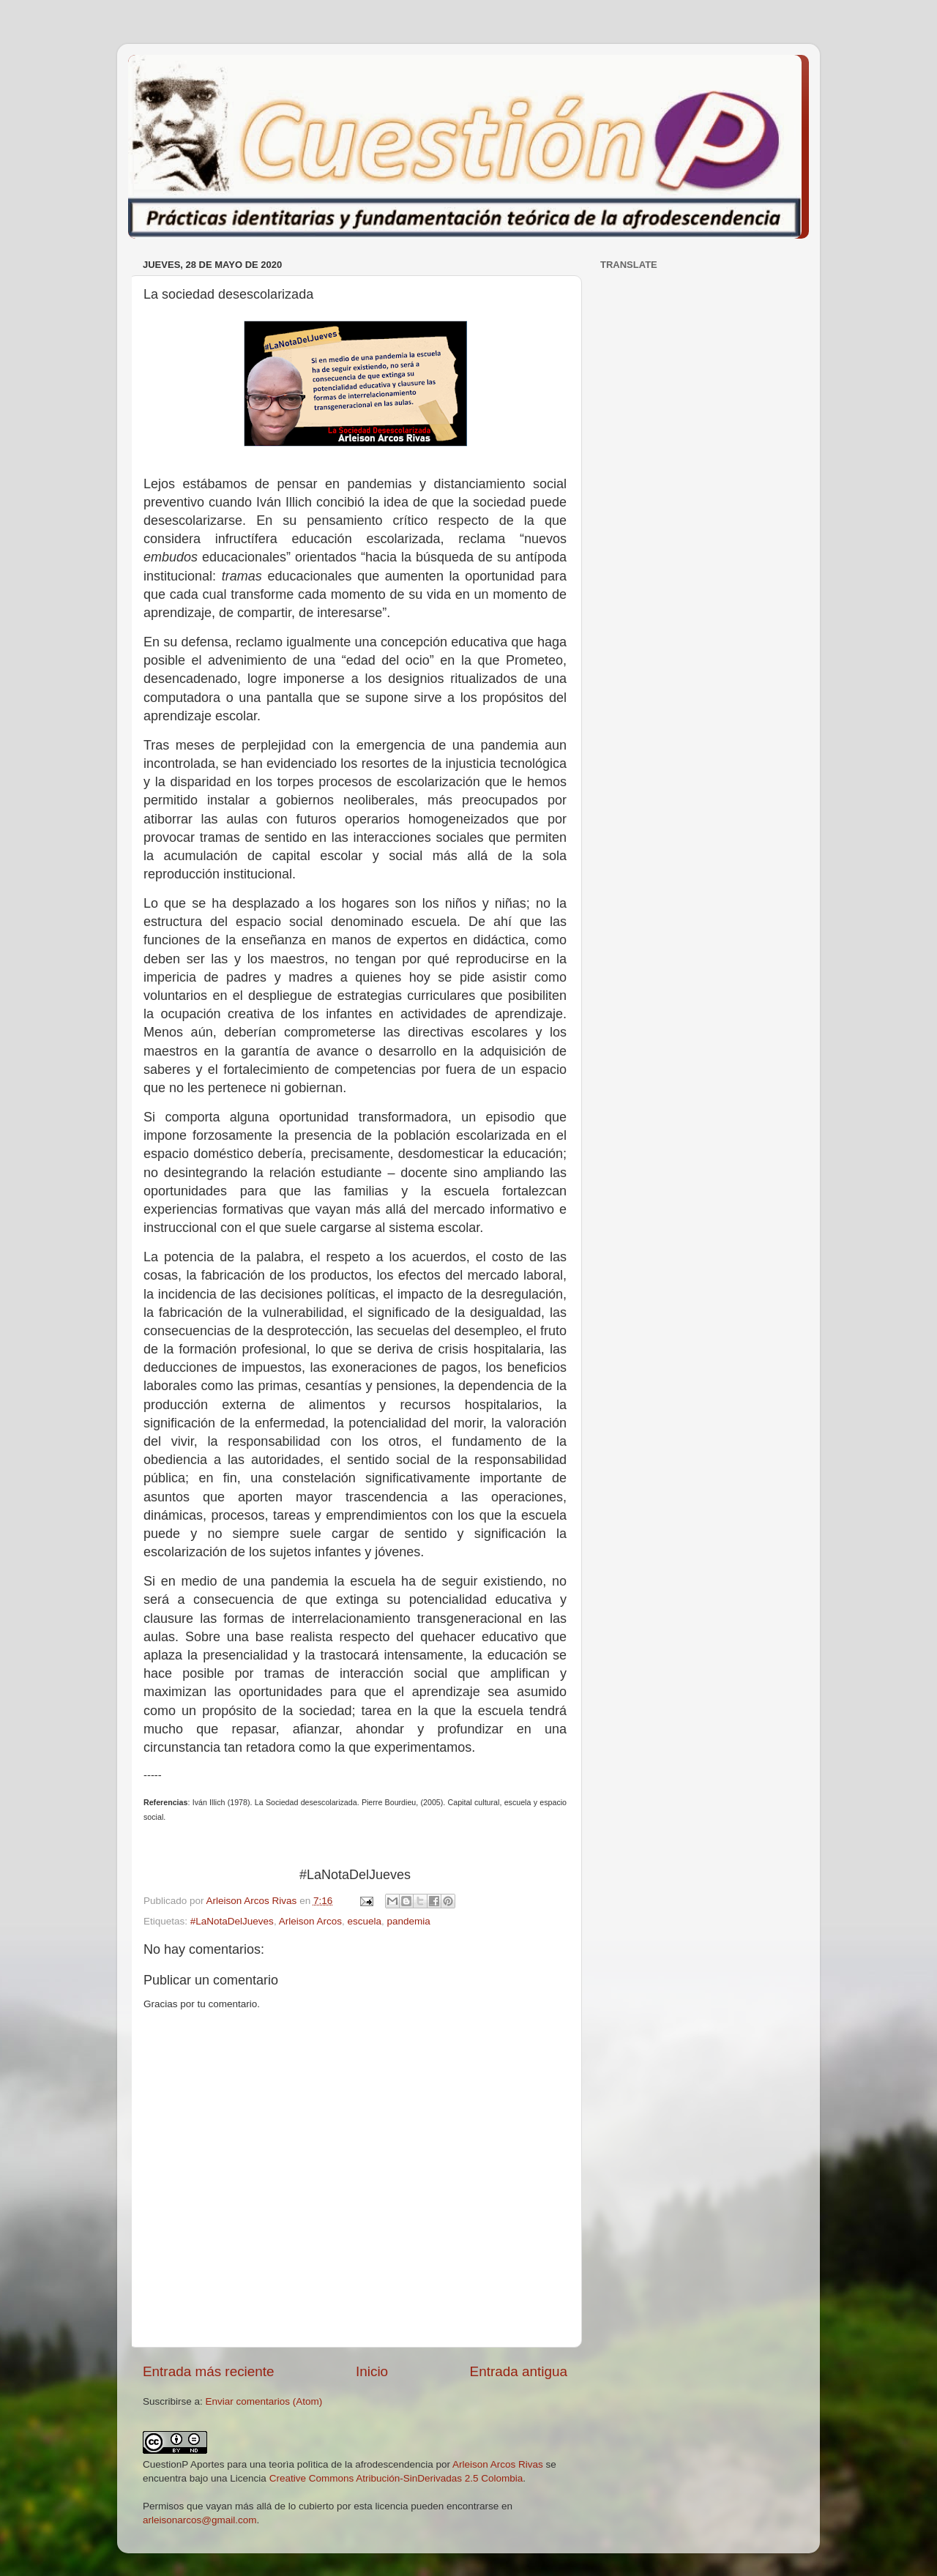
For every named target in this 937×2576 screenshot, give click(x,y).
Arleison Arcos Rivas (497, 2464)
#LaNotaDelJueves (232, 1921)
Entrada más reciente (209, 2371)
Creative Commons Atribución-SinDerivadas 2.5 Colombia (396, 2478)
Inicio (372, 2371)
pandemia (408, 1921)
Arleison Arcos (310, 1921)
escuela (364, 1921)
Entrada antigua (518, 2371)
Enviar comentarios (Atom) (264, 2401)
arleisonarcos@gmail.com (200, 2520)
